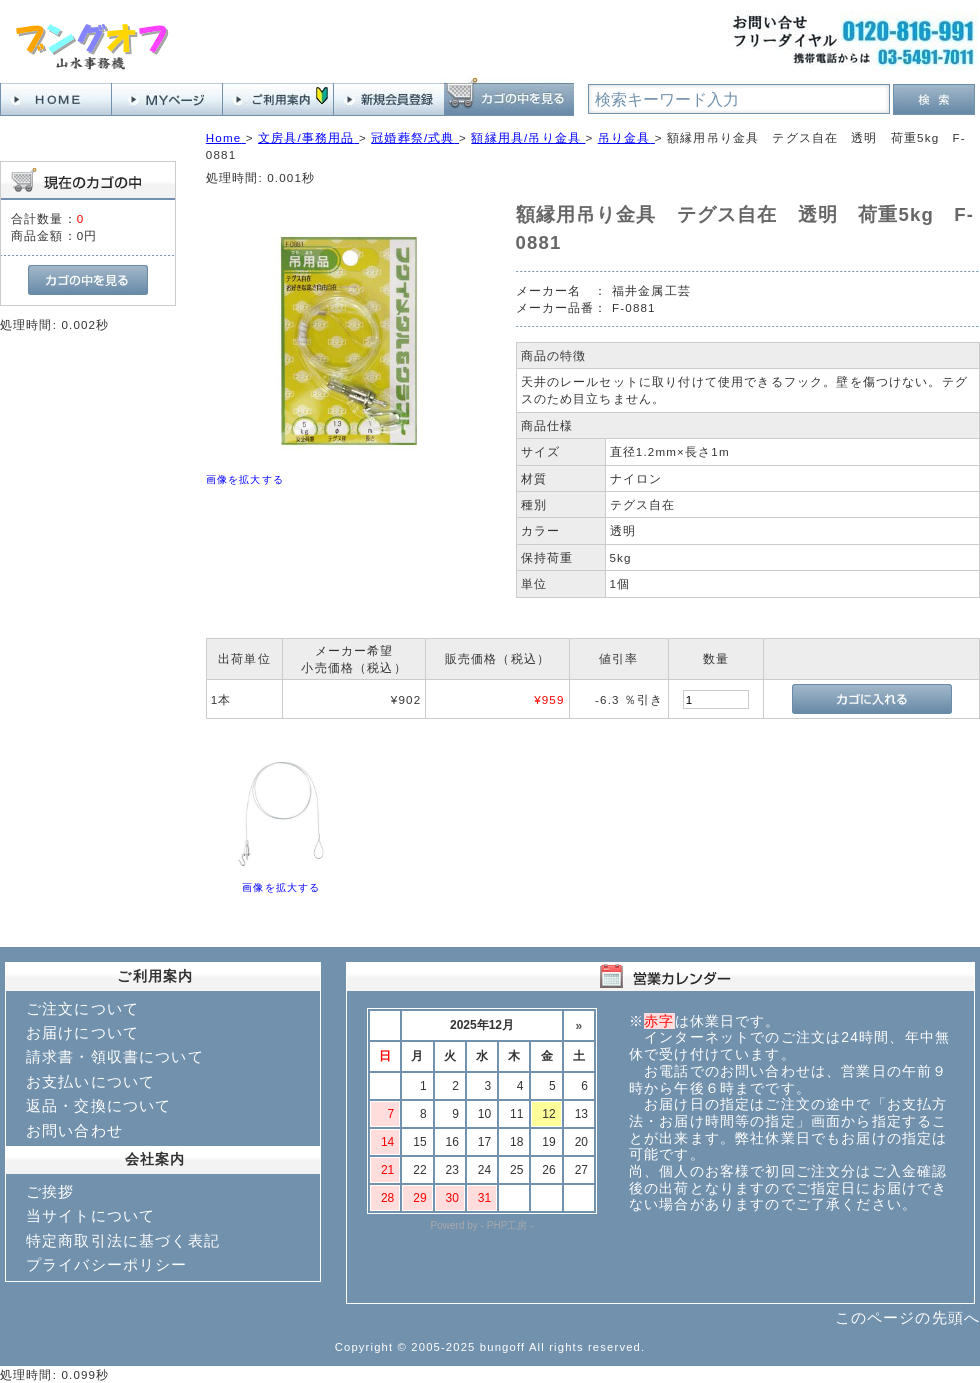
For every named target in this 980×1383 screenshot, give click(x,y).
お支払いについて (90, 1081)
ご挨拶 (50, 1191)
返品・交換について (98, 1105)
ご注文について (82, 1008)
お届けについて (82, 1032)
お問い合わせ (74, 1130)
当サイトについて (90, 1215)
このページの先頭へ (907, 1317)
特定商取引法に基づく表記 (123, 1240)
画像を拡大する (245, 479)
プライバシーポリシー (107, 1264)
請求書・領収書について (115, 1056)
